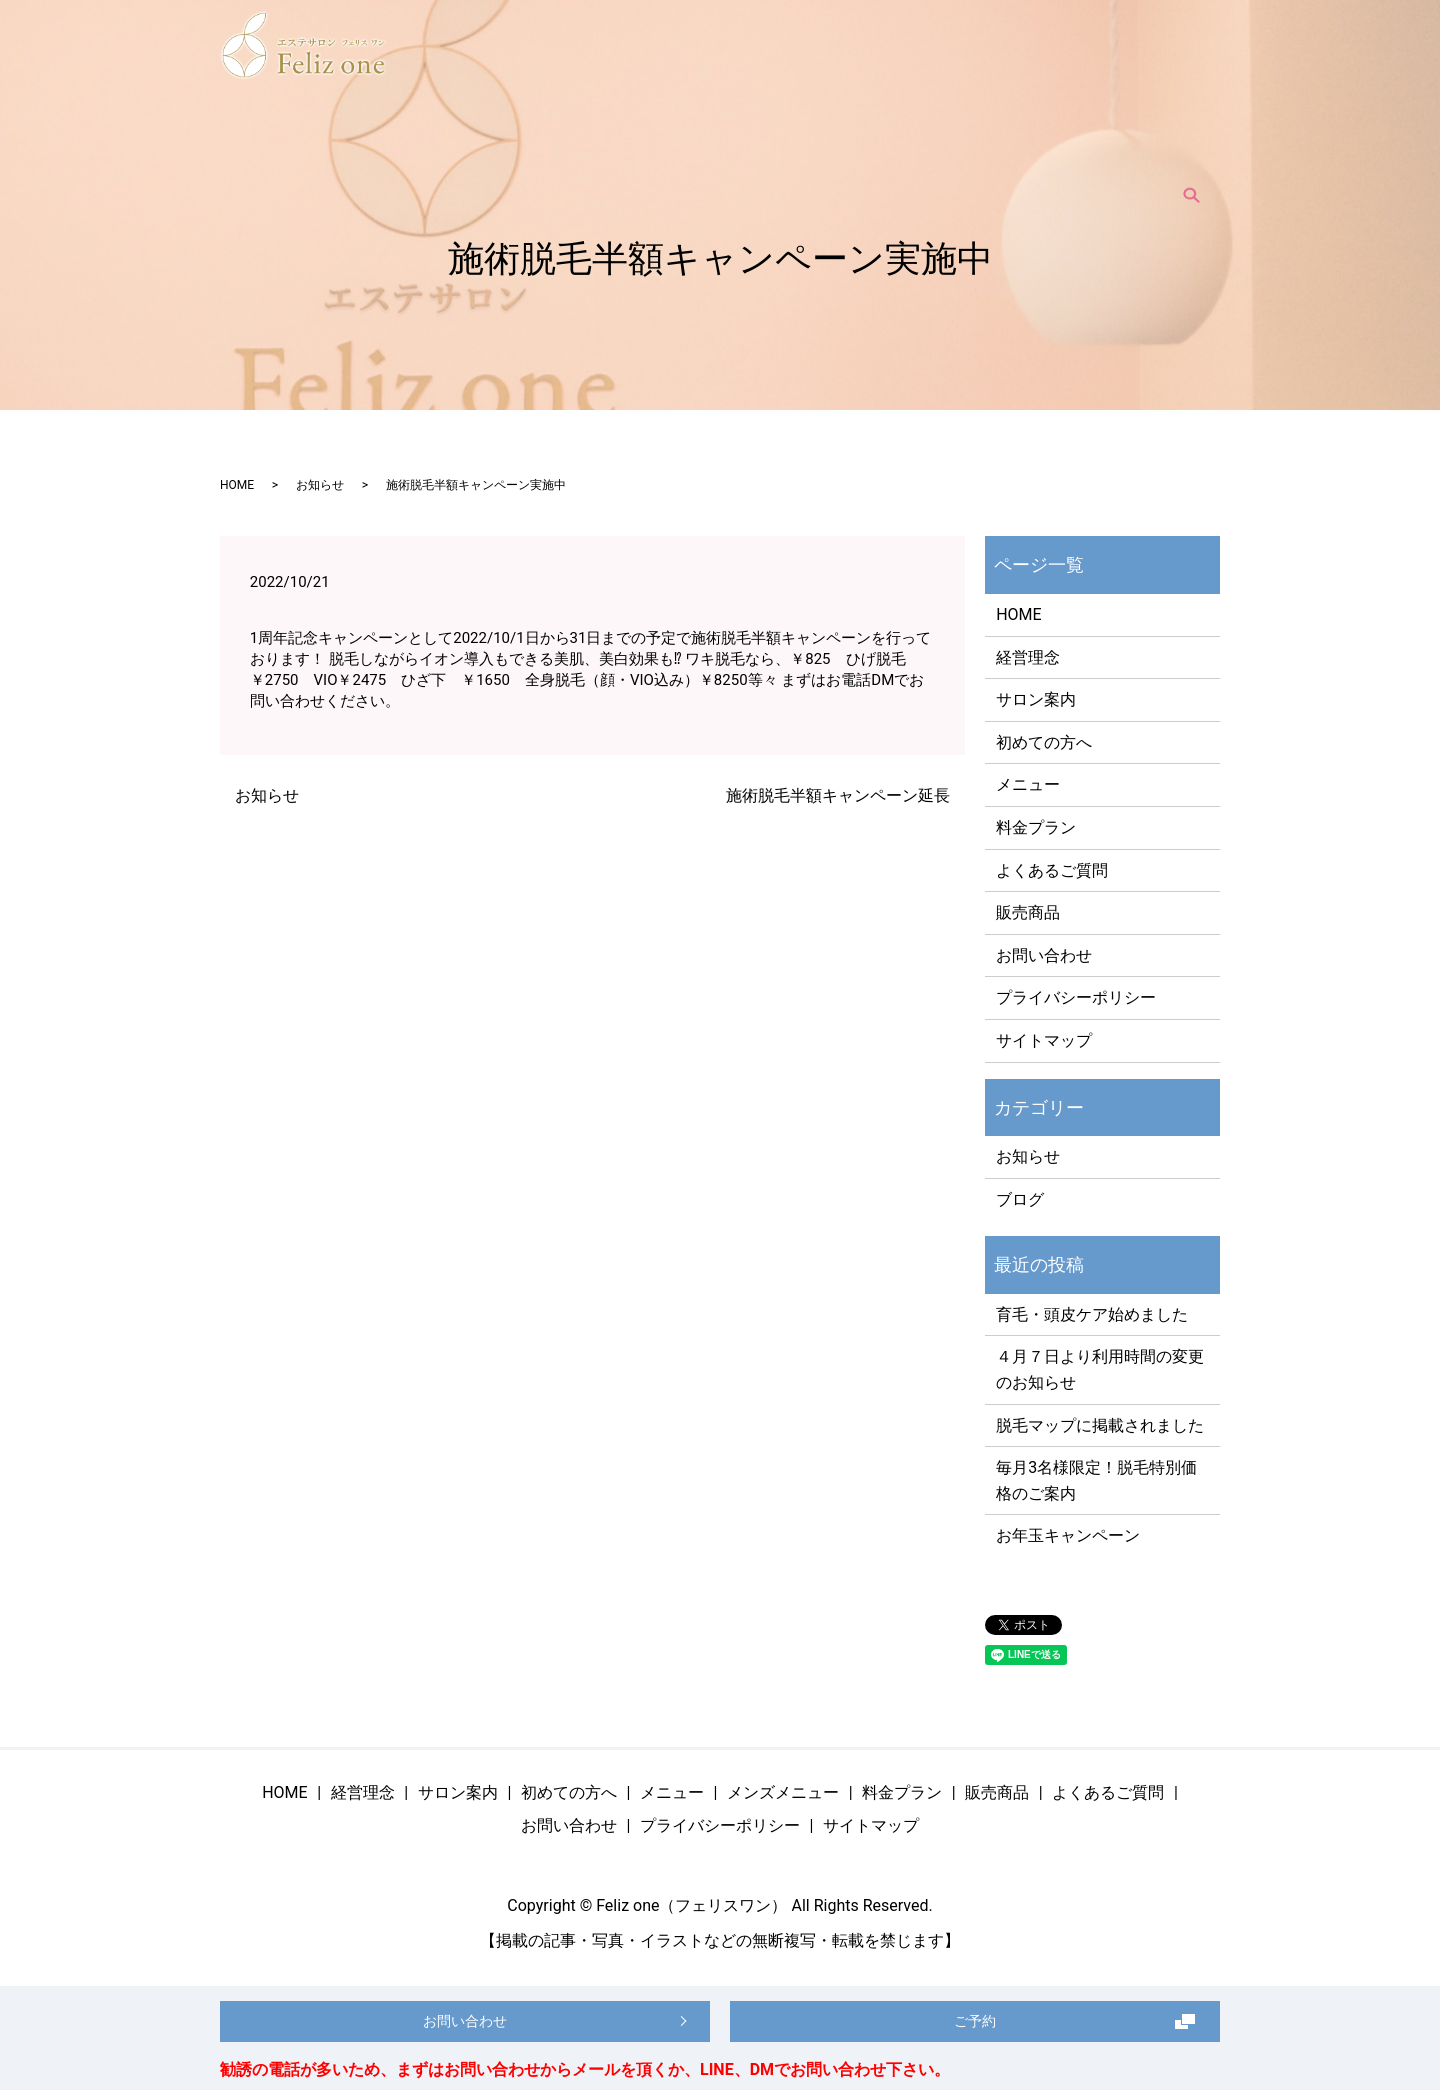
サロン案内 (483, 149)
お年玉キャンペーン (1068, 1535)
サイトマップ (1044, 1040)
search (1191, 149)
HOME (315, 149)
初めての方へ (588, 149)
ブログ (1020, 1199)
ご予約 (975, 2014)
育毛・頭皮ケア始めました (1092, 1314)
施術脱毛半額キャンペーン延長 (838, 795)
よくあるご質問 (1099, 149)
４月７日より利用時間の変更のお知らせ (1100, 1369)
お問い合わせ (1044, 955)
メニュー (686, 149)
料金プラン (903, 149)
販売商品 (994, 149)
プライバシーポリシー (1076, 997)
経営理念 (392, 149)
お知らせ (320, 485)
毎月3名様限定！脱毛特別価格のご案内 (1096, 1480)
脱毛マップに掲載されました (1100, 1425)
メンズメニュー (791, 149)
